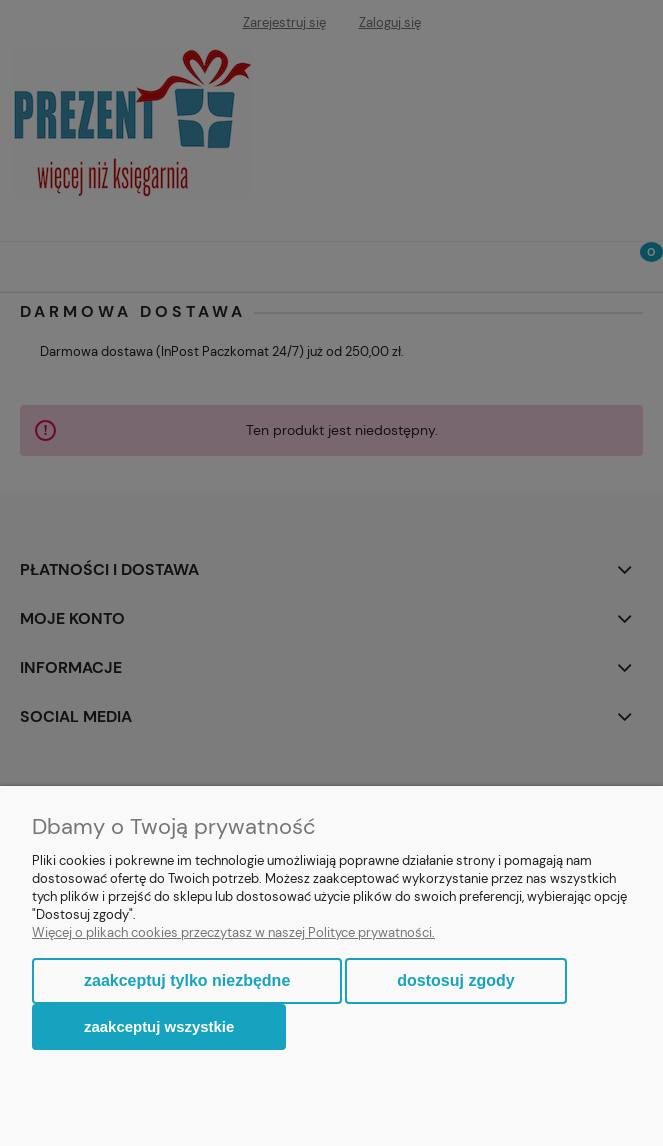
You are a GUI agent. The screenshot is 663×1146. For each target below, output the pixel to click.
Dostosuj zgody (455, 980)
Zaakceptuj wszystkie (159, 1026)
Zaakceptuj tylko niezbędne (187, 980)
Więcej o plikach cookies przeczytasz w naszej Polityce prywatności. (233, 932)
